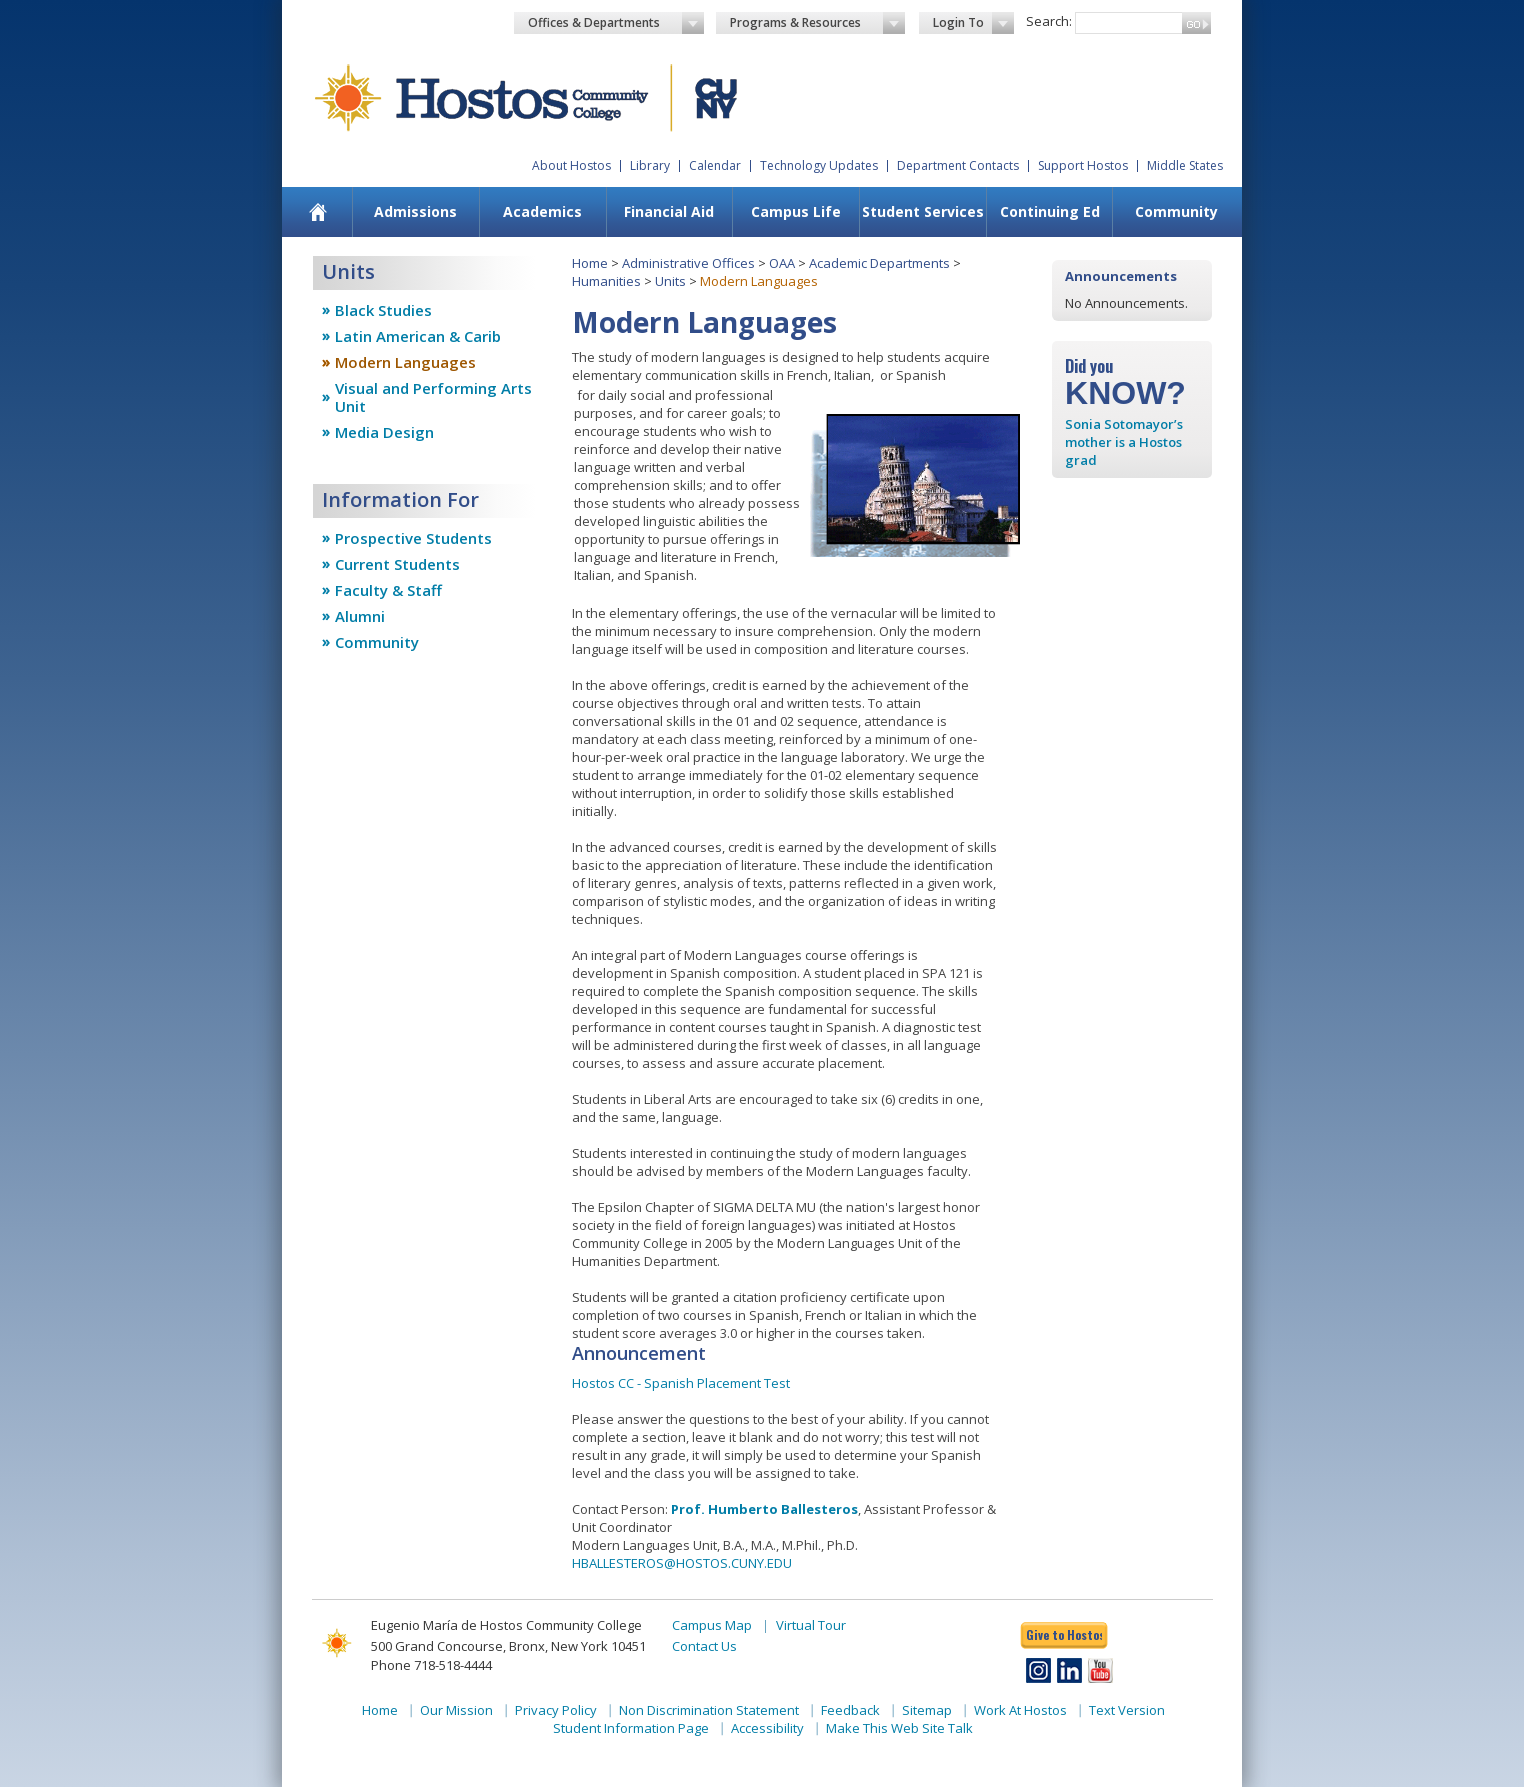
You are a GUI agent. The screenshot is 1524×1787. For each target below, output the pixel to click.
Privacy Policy (556, 1710)
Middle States (1185, 165)
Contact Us (704, 1646)
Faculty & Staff (388, 590)
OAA (782, 263)
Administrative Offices (688, 263)
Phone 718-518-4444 (431, 1665)
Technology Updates (819, 165)
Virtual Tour (811, 1625)
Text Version (1127, 1710)
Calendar (715, 165)
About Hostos (571, 165)
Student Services (923, 211)
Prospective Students (413, 538)
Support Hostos (1083, 165)
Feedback (850, 1710)
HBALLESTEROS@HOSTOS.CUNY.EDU (682, 1563)
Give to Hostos (1064, 1634)
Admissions (415, 211)
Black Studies (383, 310)
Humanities (606, 281)
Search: (1049, 21)
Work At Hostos (1020, 1710)
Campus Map (712, 1625)
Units (670, 281)
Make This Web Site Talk (899, 1728)
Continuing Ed (1050, 211)
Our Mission (456, 1710)
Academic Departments (879, 263)
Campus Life (796, 211)
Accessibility (767, 1728)
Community (1176, 211)
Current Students (397, 564)
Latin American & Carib (418, 336)
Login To (973, 23)
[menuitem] (318, 212)
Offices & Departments (616, 23)
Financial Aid (669, 211)
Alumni (360, 616)
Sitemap (927, 1710)
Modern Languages (405, 362)
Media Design (384, 432)
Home (590, 263)
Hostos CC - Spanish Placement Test (681, 1383)
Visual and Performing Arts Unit (433, 397)
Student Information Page (631, 1728)
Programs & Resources (818, 23)
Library (650, 165)
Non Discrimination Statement (709, 1710)
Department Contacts (958, 165)
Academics (542, 211)
